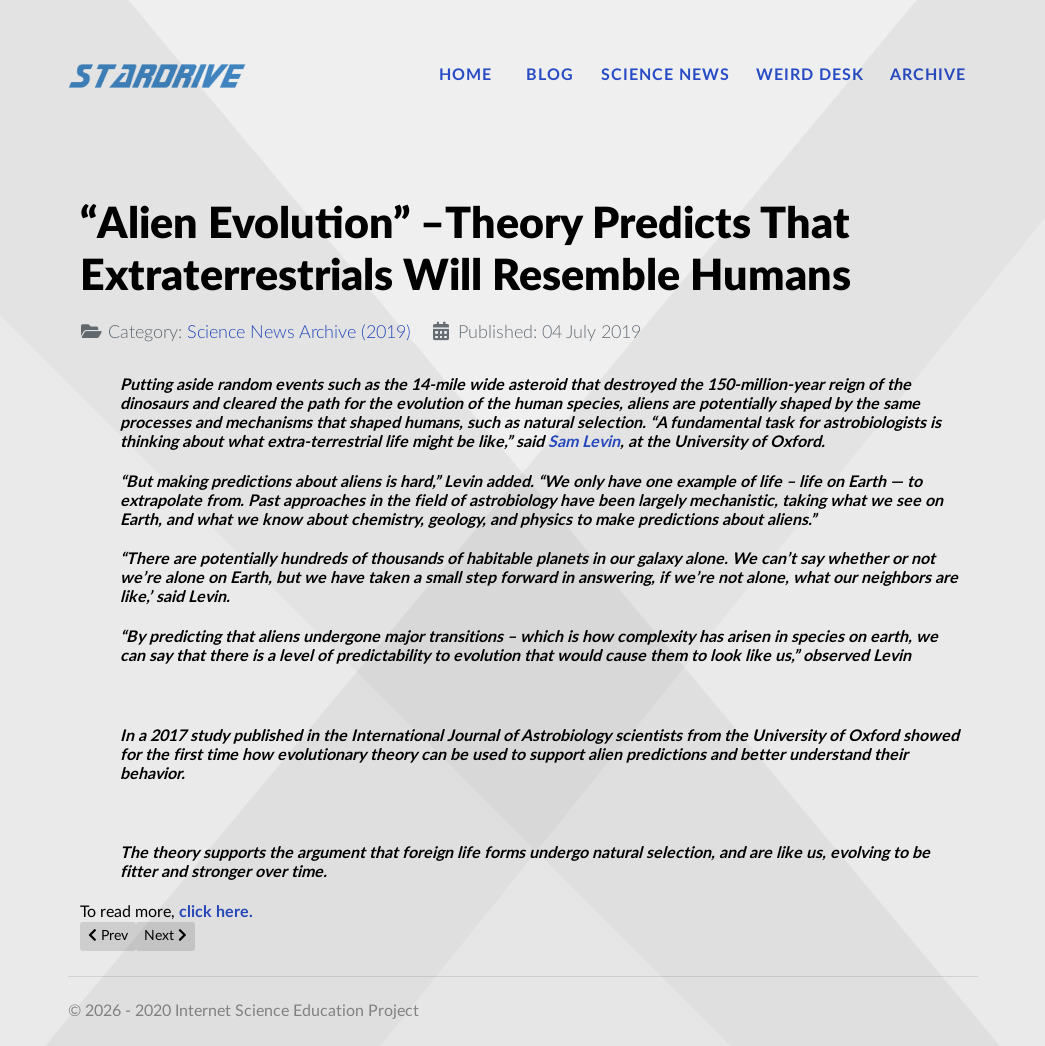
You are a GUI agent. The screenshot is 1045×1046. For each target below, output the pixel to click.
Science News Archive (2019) (299, 332)
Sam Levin (584, 442)
